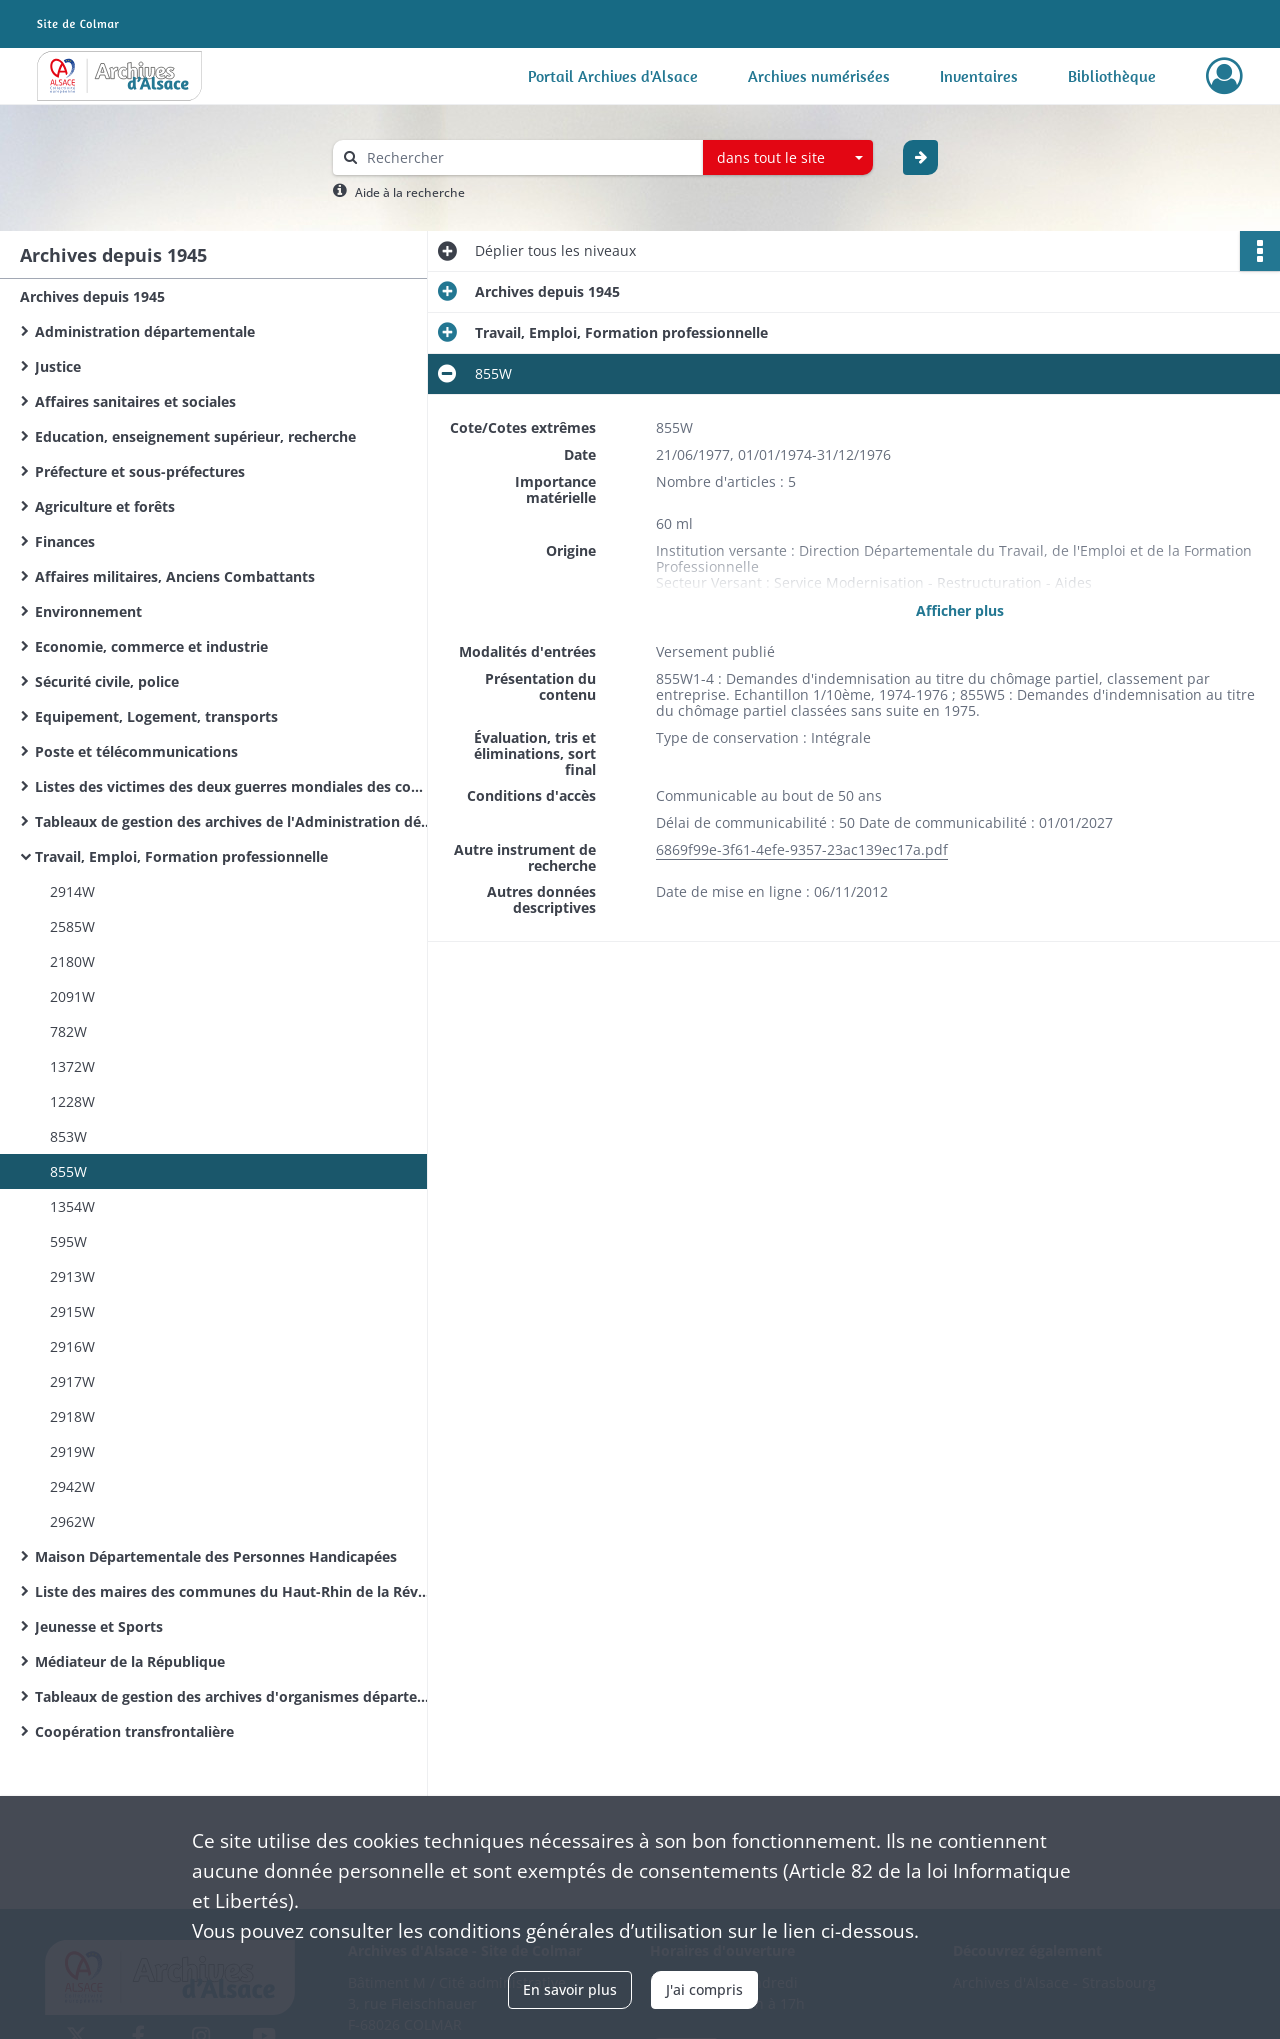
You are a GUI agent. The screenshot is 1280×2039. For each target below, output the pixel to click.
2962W (72, 1521)
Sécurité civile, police (107, 681)
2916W (72, 1346)
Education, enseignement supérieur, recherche (195, 436)
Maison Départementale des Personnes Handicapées (216, 1556)
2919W (72, 1451)
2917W (72, 1381)
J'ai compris (704, 1989)
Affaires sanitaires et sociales (135, 401)
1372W (72, 1066)
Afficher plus (960, 610)
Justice (58, 366)
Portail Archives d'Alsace (613, 76)
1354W (72, 1206)
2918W (72, 1416)
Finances (65, 541)
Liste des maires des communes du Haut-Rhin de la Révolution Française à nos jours (235, 1591)
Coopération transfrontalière (134, 1731)
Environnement (88, 611)
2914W (72, 891)
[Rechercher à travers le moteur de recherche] (528, 157)
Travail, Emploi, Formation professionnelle (181, 856)
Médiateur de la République (130, 1661)
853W (68, 1136)
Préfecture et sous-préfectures (140, 471)
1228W (72, 1101)
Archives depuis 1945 (92, 296)
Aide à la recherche (410, 192)
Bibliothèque (1112, 76)
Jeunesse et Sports (99, 1626)
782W (68, 1031)
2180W (72, 961)
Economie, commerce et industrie (151, 646)
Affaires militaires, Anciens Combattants (175, 576)
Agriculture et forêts (105, 506)
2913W (72, 1276)
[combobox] (788, 158)
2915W (72, 1311)
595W (68, 1241)
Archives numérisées (819, 76)
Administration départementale (145, 331)
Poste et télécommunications (136, 751)
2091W (72, 996)
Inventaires (979, 76)
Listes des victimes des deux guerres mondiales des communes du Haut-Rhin (235, 786)
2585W (72, 926)
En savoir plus (570, 1989)
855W (68, 1171)
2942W (72, 1486)
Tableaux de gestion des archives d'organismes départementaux (235, 1696)
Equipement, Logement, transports (156, 716)
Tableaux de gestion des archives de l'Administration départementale (235, 821)
